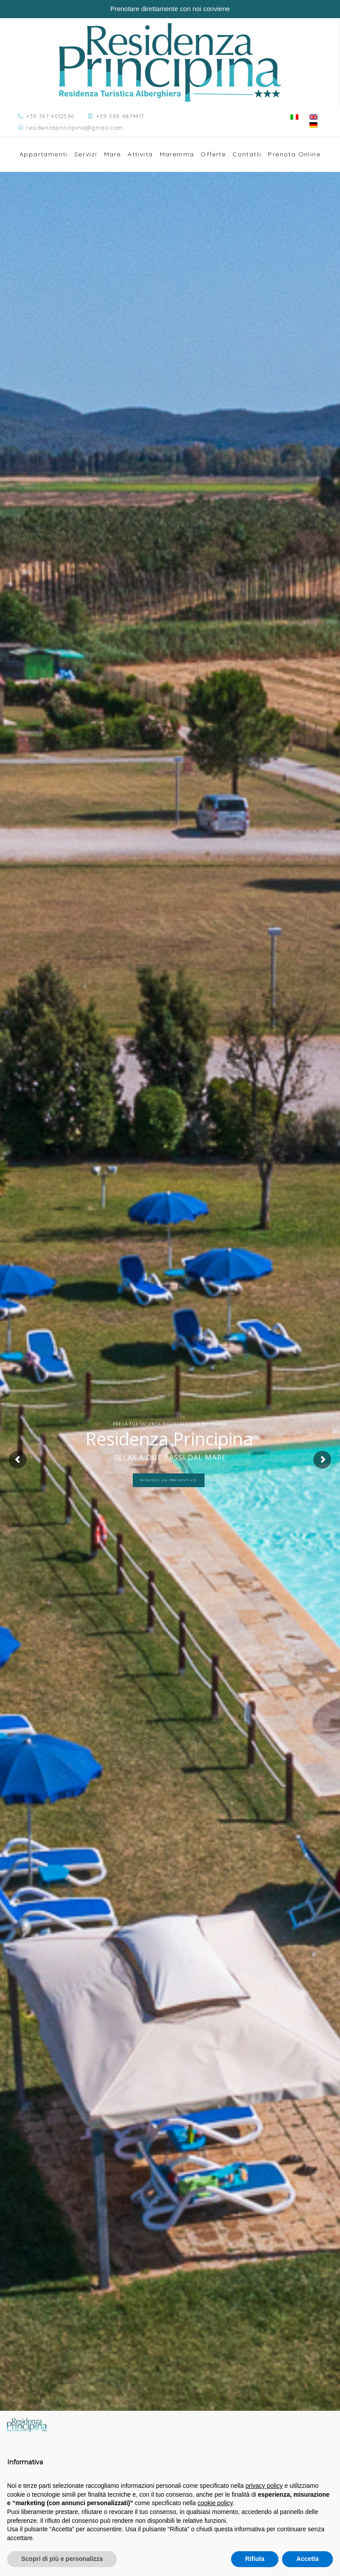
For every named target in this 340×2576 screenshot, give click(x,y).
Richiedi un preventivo (168, 1480)
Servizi (85, 154)
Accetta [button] (307, 2558)
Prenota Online (294, 154)
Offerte (213, 154)
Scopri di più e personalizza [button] (62, 2558)
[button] (328, 2425)
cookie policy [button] (214, 2502)
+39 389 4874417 (120, 116)
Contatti (246, 154)
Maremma (177, 154)
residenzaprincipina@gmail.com (74, 127)
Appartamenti (43, 154)
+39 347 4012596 (50, 116)
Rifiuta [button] (255, 2558)
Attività (140, 154)
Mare (112, 154)
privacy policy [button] (264, 2485)
